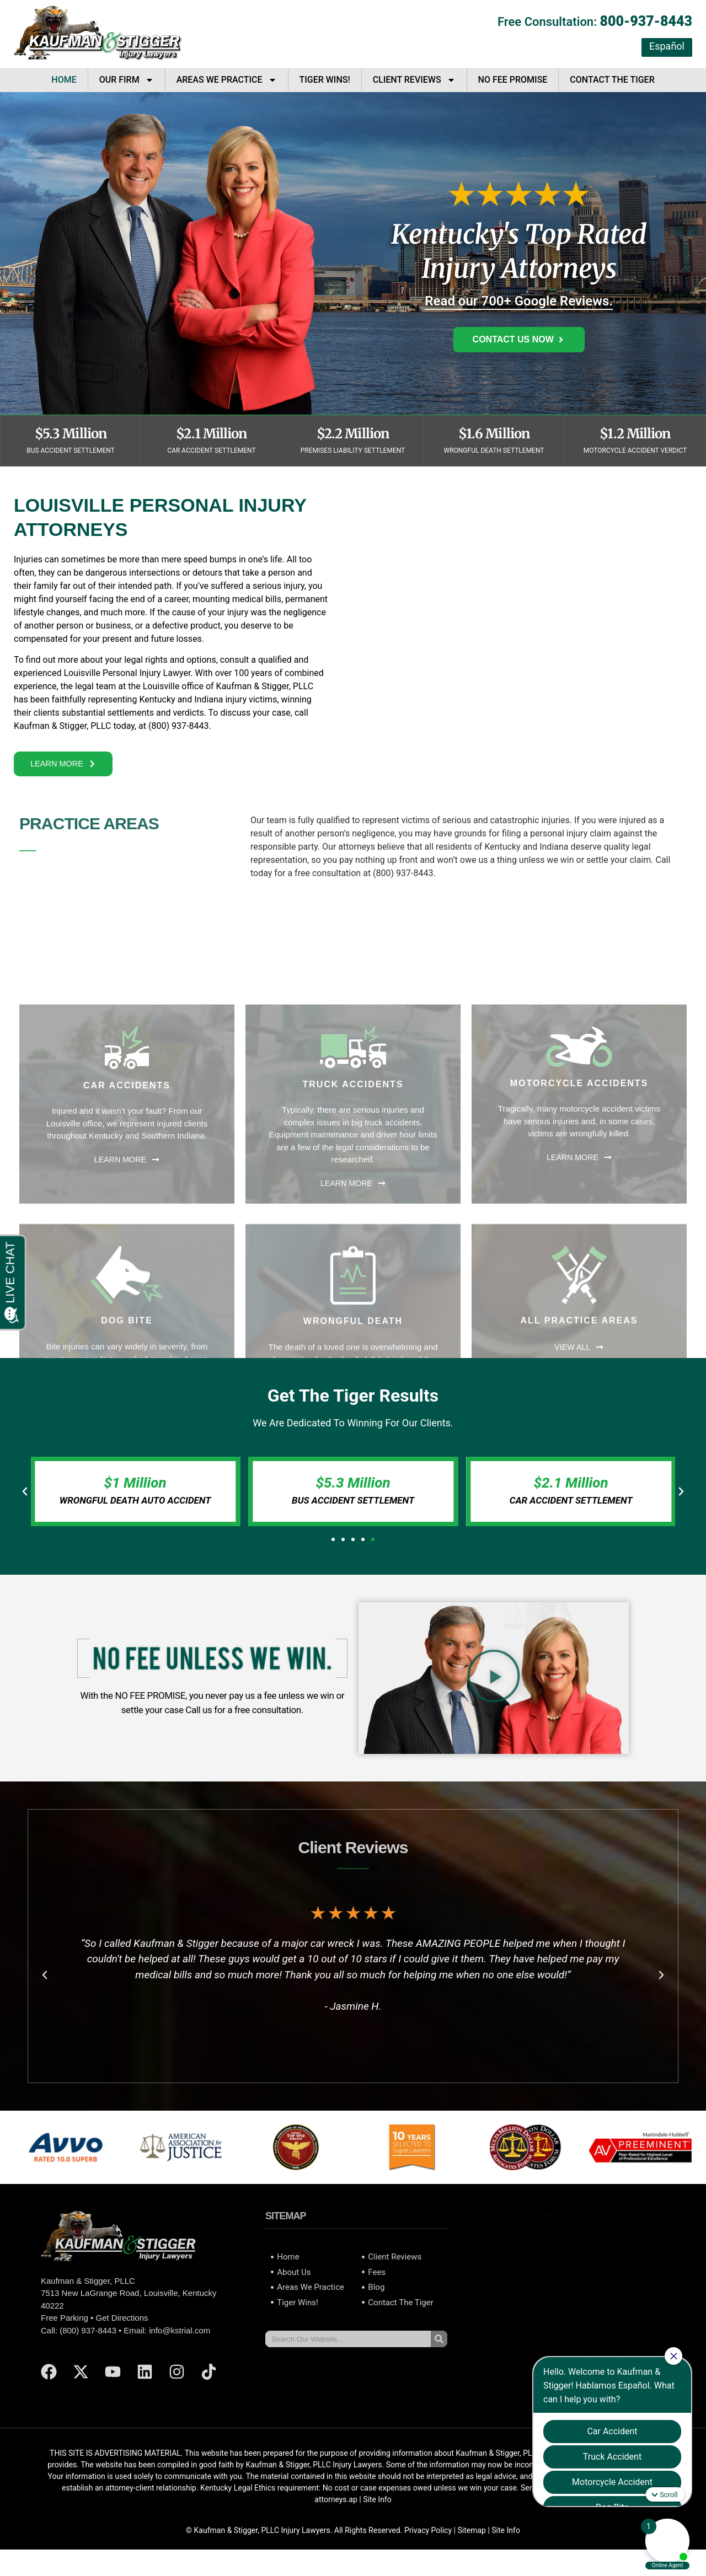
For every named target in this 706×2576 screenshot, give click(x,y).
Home (63, 79)
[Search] (439, 2352)
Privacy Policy (428, 2543)
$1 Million (135, 1495)
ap (353, 2512)
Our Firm (126, 80)
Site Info (377, 2512)
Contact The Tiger (612, 79)
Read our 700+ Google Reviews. (519, 301)
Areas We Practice (226, 80)
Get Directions (121, 2331)
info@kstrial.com (179, 2343)
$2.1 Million (570, 1495)
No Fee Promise (513, 79)
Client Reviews (414, 80)
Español (666, 46)
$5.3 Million (353, 1495)
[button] (24, 1504)
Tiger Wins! (324, 79)
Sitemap (471, 2543)
